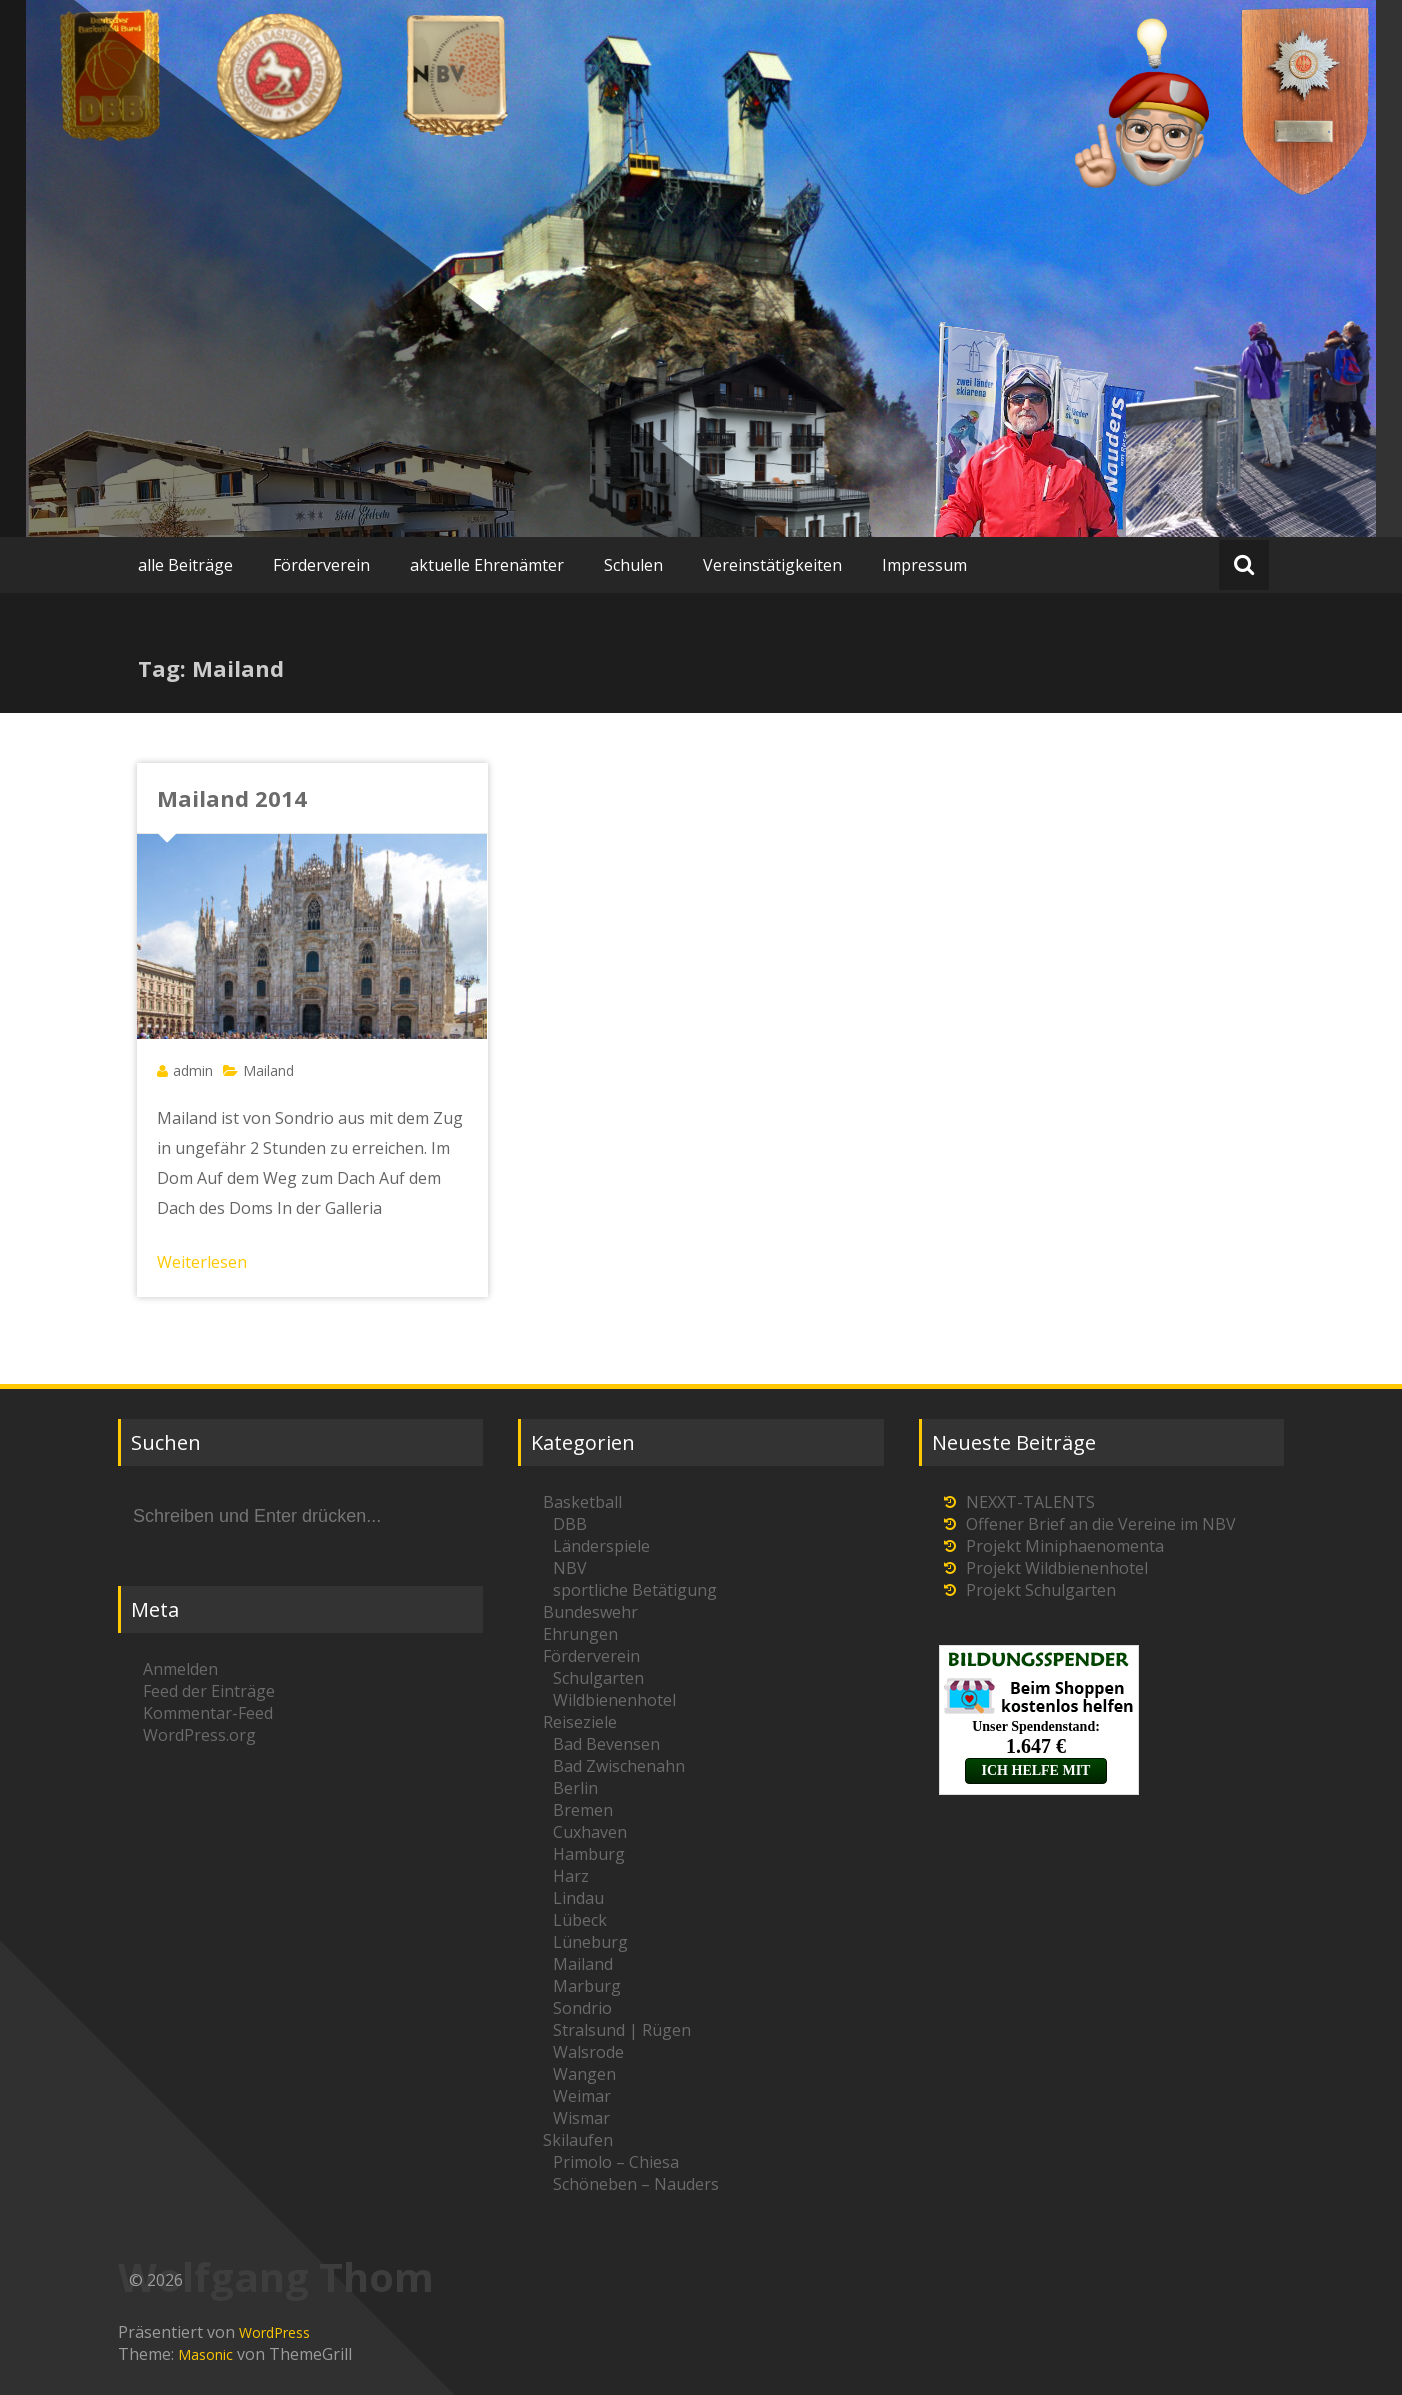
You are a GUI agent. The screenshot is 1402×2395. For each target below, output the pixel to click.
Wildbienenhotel (614, 1700)
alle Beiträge (185, 565)
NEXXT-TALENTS (1030, 1502)
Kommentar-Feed (208, 1713)
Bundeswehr (590, 1612)
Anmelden (180, 1669)
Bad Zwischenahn (619, 1766)
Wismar (581, 2118)
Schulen (633, 565)
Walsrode (588, 2052)
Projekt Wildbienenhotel (1057, 1568)
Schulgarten (598, 1678)
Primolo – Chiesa (616, 2162)
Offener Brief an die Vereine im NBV (1101, 1524)
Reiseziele (580, 1722)
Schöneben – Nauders (636, 2184)
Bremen (583, 1810)
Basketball (582, 1502)
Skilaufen (578, 2140)
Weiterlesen (202, 1262)
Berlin (575, 1788)
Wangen (584, 2074)
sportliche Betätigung (635, 1590)
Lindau (578, 1898)
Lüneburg (590, 1942)
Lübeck (580, 1920)
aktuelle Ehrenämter (487, 565)
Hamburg (589, 1854)
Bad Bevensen (606, 1744)
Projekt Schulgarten (1041, 1590)
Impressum (924, 565)
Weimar (582, 2096)
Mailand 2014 (232, 798)
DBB (570, 1524)
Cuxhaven (590, 1832)
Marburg (587, 1986)
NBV (570, 1568)
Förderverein (321, 565)
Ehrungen (580, 1634)
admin (193, 1070)
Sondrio (582, 2008)
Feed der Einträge (209, 1691)
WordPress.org (199, 1735)
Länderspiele (601, 1546)
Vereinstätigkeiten (772, 565)
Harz (571, 1876)
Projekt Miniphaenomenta (1065, 1546)
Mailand (268, 1070)
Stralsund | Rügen (622, 2030)
